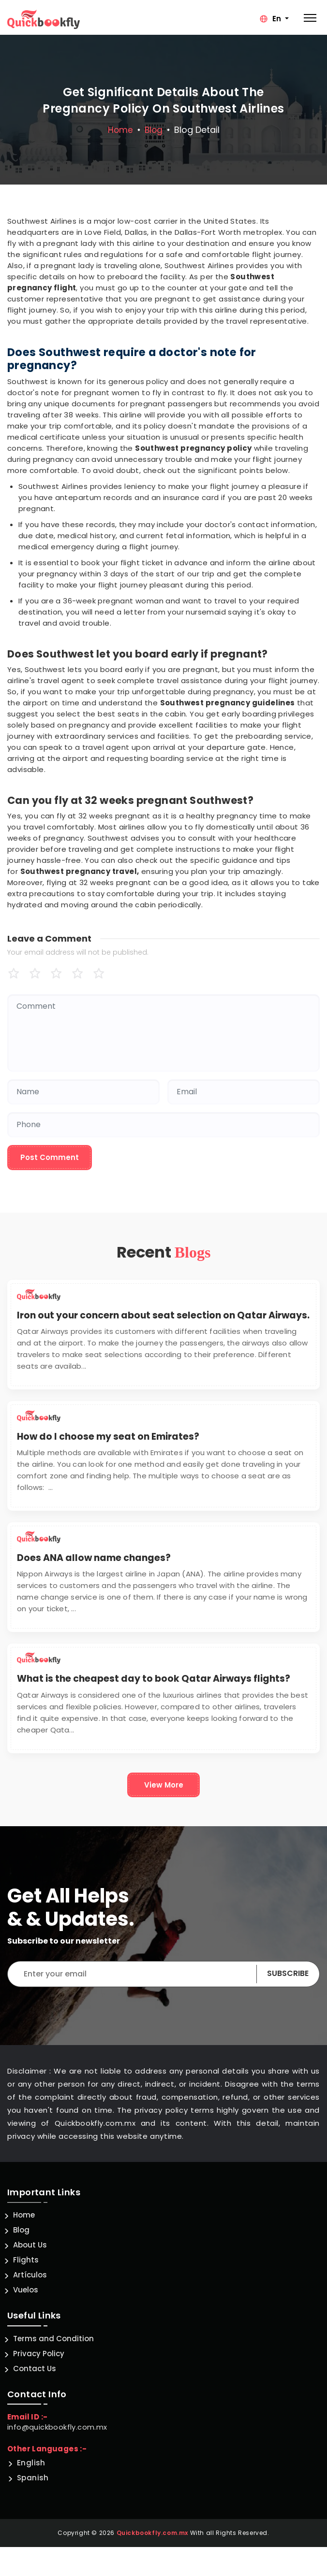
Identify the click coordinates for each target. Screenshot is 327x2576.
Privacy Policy (38, 2353)
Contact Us (34, 2368)
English (31, 2463)
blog (153, 129)
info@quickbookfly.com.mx (57, 2427)
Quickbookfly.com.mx (152, 2533)
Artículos (30, 2275)
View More (163, 1785)
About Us (30, 2245)
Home (120, 129)
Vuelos (25, 2290)
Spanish (33, 2478)
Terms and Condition (53, 2338)
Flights (26, 2260)
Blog (21, 2230)
